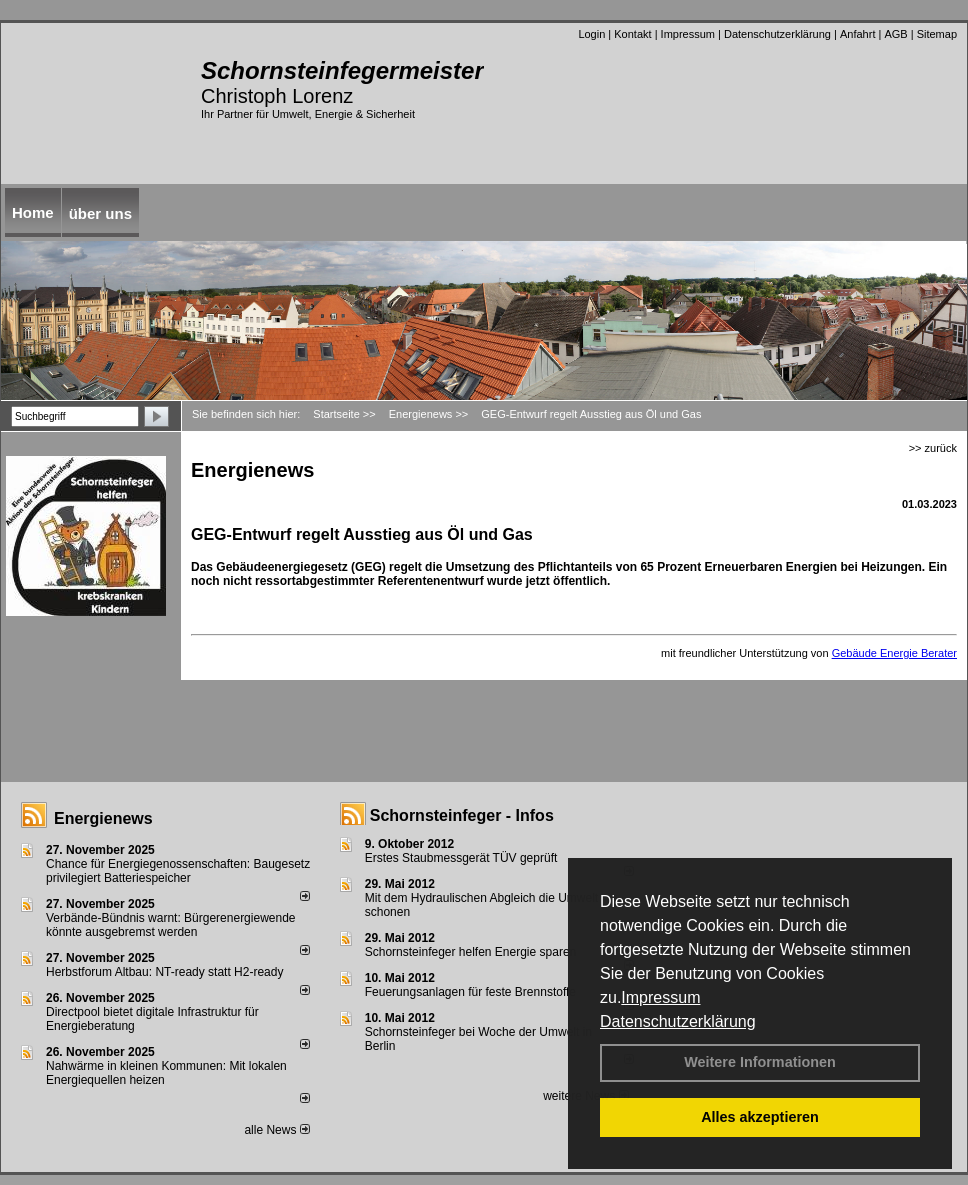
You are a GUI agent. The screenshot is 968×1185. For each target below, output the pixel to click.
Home (33, 212)
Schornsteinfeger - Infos (462, 815)
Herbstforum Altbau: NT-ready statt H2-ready (164, 972)
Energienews (103, 818)
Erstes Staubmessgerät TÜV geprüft (461, 858)
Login (591, 34)
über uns (100, 213)
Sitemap (937, 34)
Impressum (660, 997)
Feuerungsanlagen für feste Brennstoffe (470, 992)
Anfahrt (857, 34)
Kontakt (632, 34)
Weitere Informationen (760, 1062)
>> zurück (933, 448)
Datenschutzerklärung (678, 1021)
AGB (895, 34)
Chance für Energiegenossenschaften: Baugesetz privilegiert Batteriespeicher (178, 871)
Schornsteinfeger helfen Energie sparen (470, 952)
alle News (276, 1130)
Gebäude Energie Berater (894, 653)
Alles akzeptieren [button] (760, 1117)
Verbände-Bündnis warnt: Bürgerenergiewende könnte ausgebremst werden (171, 925)
